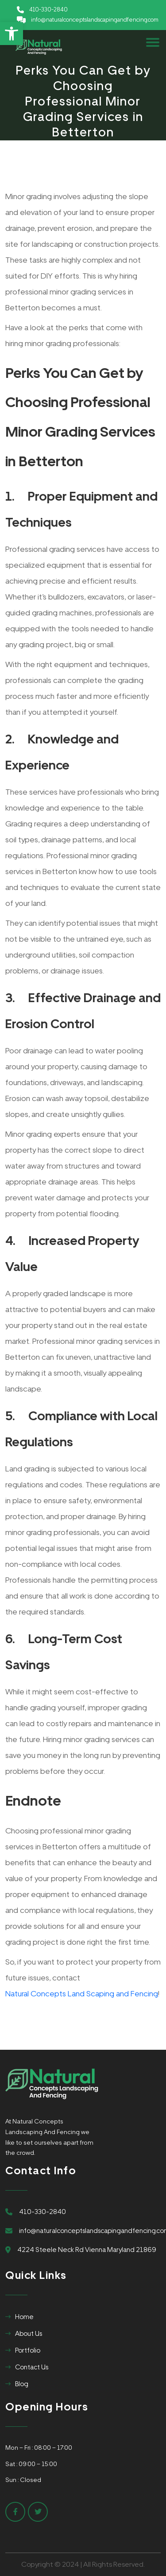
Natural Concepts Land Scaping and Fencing (81, 1993)
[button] (11, 33)
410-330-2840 (48, 9)
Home (24, 2317)
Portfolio (27, 2350)
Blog (21, 2384)
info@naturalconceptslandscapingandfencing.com (94, 19)
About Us (28, 2334)
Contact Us (31, 2367)
